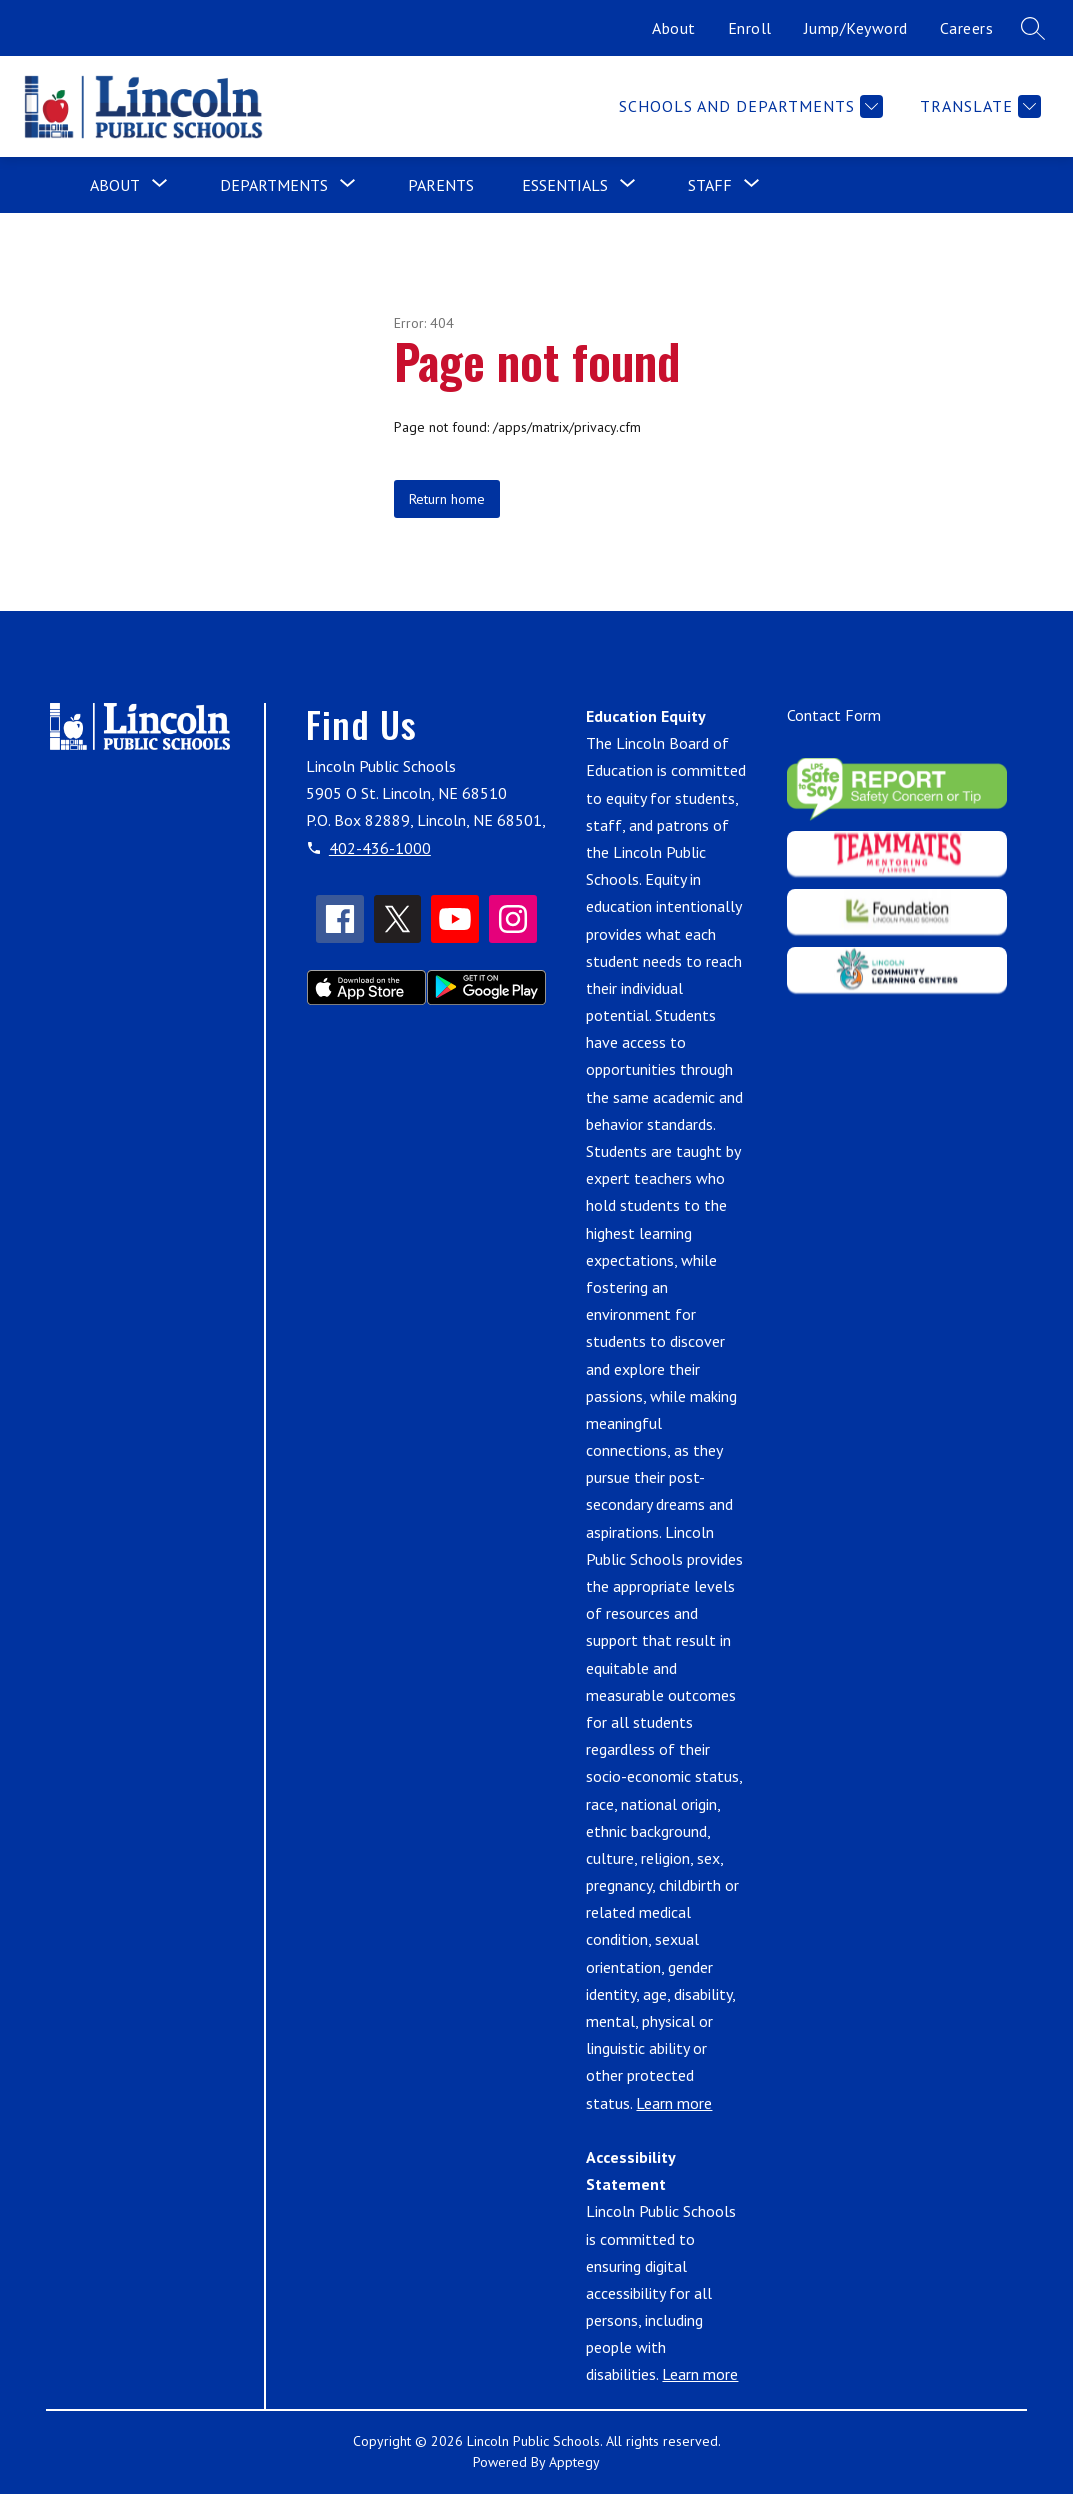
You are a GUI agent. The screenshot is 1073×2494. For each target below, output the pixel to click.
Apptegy (574, 2462)
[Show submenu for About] (115, 185)
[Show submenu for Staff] (710, 185)
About (674, 28)
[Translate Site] (978, 106)
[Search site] (1033, 28)
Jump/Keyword (856, 28)
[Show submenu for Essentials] (565, 185)
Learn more (674, 2103)
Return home (447, 499)
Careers (967, 28)
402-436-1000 (380, 848)
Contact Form (834, 715)
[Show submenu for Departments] (274, 185)
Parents (441, 185)
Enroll (750, 28)
